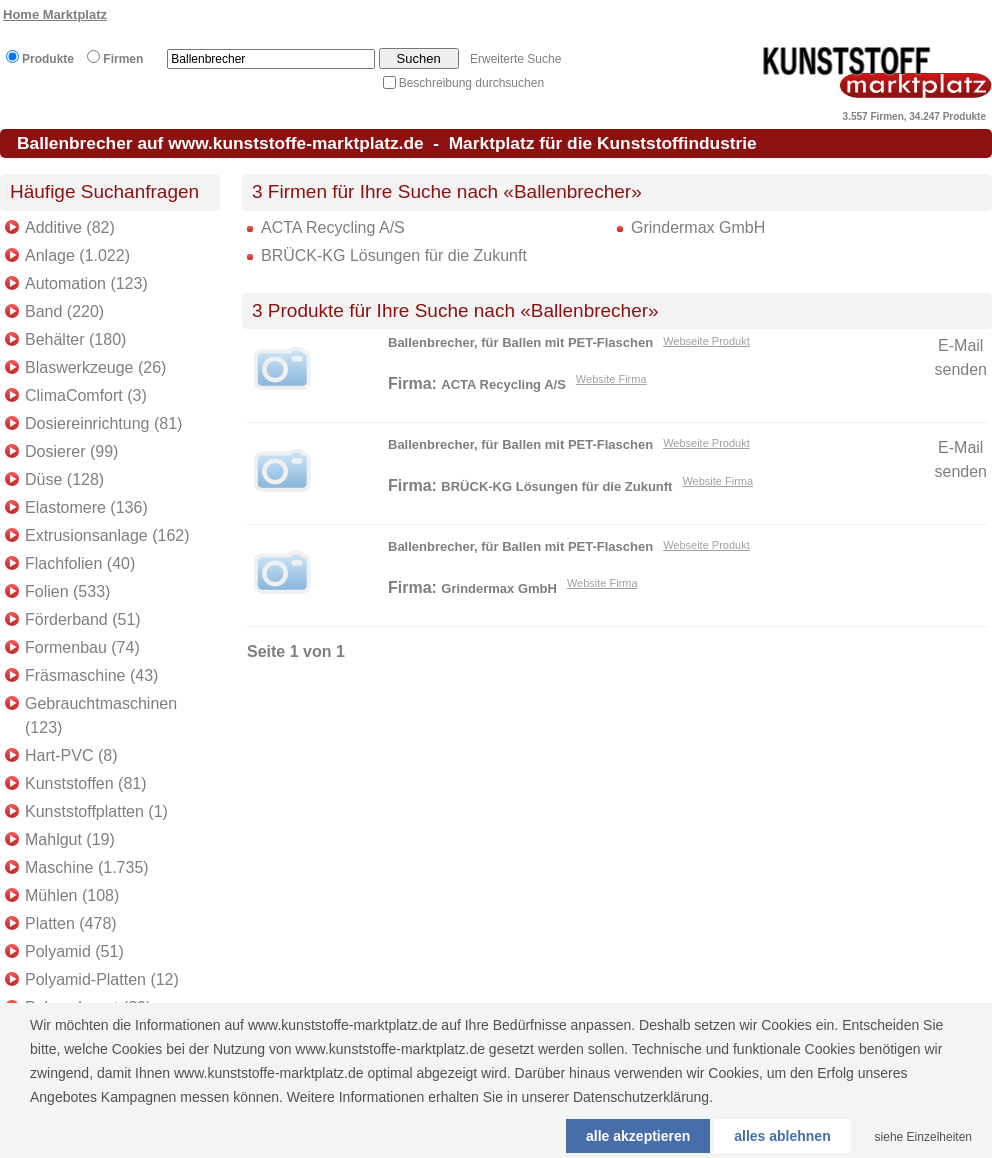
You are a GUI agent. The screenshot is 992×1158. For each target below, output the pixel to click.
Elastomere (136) (86, 507)
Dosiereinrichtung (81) (103, 423)
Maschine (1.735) (87, 867)
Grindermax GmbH (698, 227)
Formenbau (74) (82, 647)
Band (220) (64, 311)
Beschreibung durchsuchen (471, 83)
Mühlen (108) (72, 895)
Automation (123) (86, 283)
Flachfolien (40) (80, 563)
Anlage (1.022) (77, 255)
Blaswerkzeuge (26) (95, 367)
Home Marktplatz (55, 14)
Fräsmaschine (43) (91, 675)
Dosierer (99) (71, 451)
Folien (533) (67, 591)
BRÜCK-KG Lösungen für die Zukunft (394, 255)
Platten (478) (71, 923)
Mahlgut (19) (70, 839)
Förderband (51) (83, 619)
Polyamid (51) (74, 951)
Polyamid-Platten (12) (102, 979)
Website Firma (611, 379)
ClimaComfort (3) (86, 395)
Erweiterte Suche (515, 59)
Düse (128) (64, 479)
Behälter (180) (75, 339)
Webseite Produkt (706, 341)
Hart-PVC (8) (71, 755)
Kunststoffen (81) (86, 783)
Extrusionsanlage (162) (107, 535)
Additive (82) (70, 227)
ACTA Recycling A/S (333, 227)
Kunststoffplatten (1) (96, 811)
